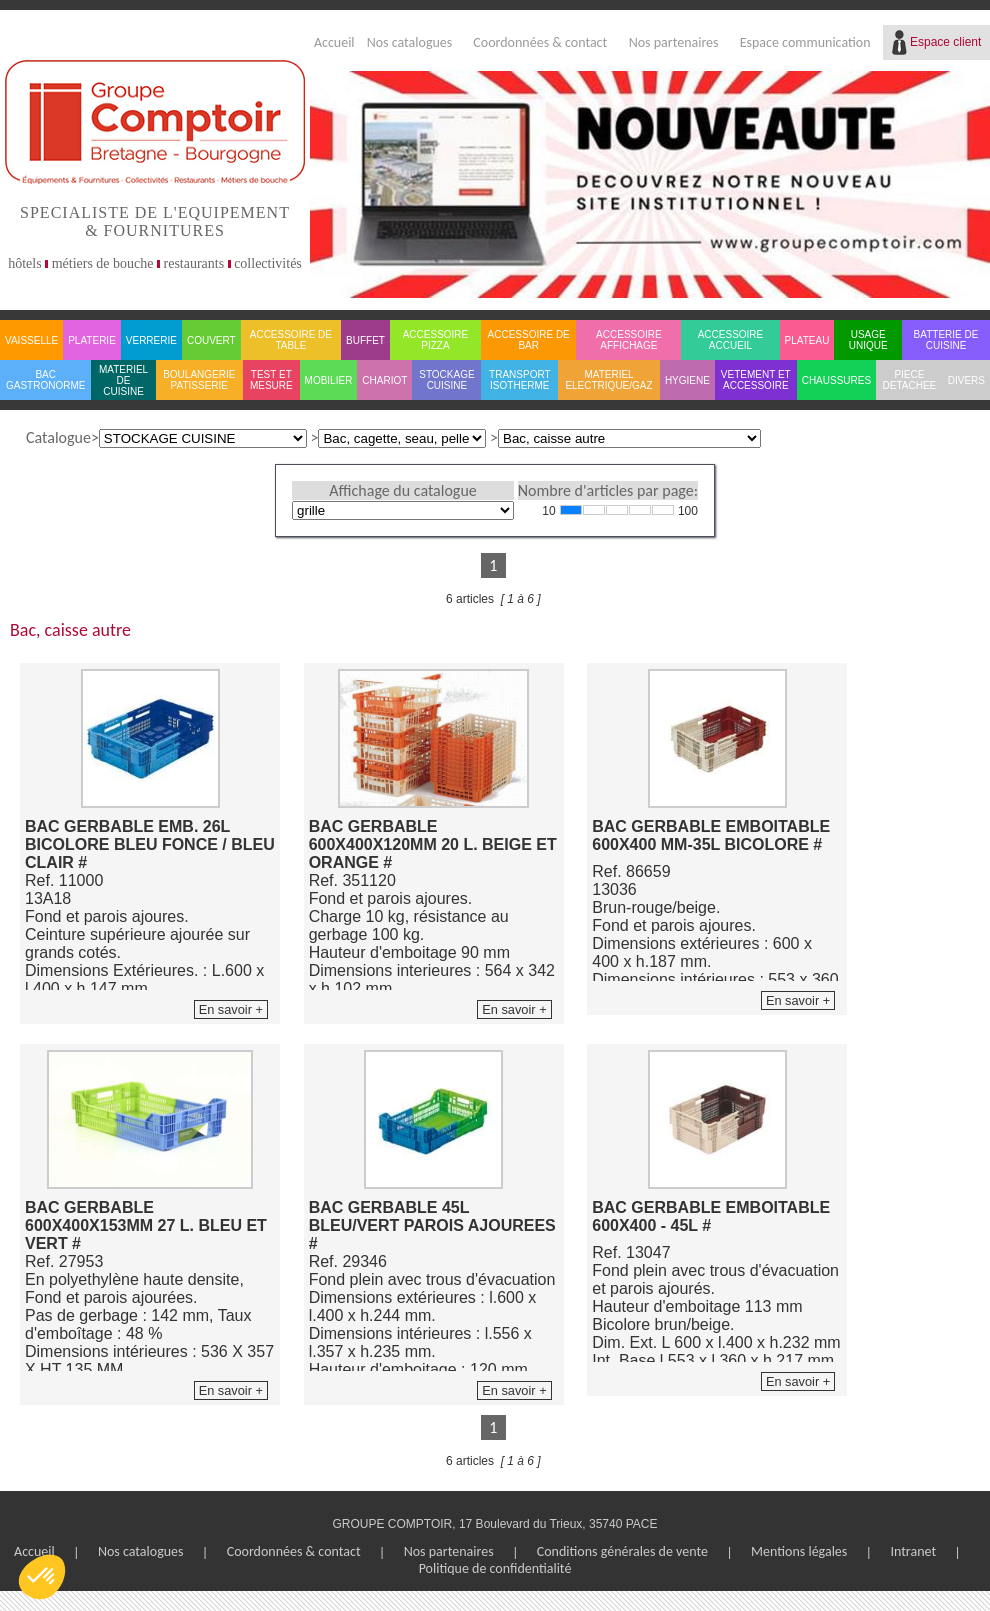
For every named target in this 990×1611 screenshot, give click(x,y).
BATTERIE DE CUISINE (946, 340)
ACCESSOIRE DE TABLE (291, 340)
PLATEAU (807, 340)
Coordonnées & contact (540, 42)
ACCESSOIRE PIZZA (436, 340)
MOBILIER (329, 380)
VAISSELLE (31, 340)
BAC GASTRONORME (45, 380)
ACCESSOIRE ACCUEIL (731, 340)
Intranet (913, 1551)
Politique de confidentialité (495, 1568)
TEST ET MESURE (271, 380)
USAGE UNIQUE (868, 340)
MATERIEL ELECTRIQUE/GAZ (608, 380)
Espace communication (805, 42)
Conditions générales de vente (622, 1551)
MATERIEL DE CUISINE (123, 380)
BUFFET (365, 340)
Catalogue (58, 437)
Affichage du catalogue (402, 490)
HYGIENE (687, 380)
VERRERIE (151, 340)
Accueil (334, 42)
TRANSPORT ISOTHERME (520, 380)
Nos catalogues (410, 42)
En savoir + (231, 1009)
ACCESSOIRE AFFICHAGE (629, 340)
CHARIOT (384, 380)
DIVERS (966, 380)
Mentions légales (799, 1551)
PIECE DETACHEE (910, 380)
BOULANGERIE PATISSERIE (199, 380)
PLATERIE (92, 340)
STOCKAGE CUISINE (446, 380)
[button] (42, 1577)
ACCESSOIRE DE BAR (529, 340)
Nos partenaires (674, 42)
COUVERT (211, 340)
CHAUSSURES (836, 380)
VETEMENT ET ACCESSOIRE (756, 380)
